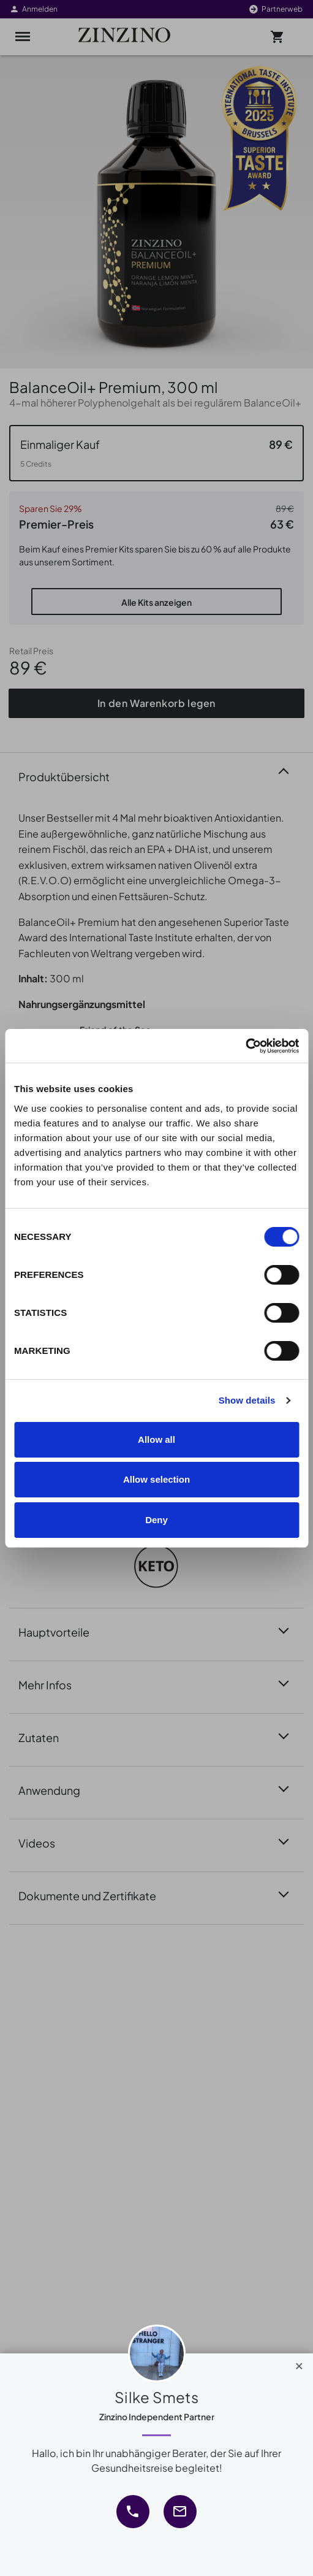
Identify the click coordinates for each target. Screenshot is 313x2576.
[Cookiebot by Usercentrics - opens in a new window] (245, 1046)
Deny (156, 1520)
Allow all (156, 1439)
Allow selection (156, 1479)
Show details (247, 1400)
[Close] (299, 2363)
